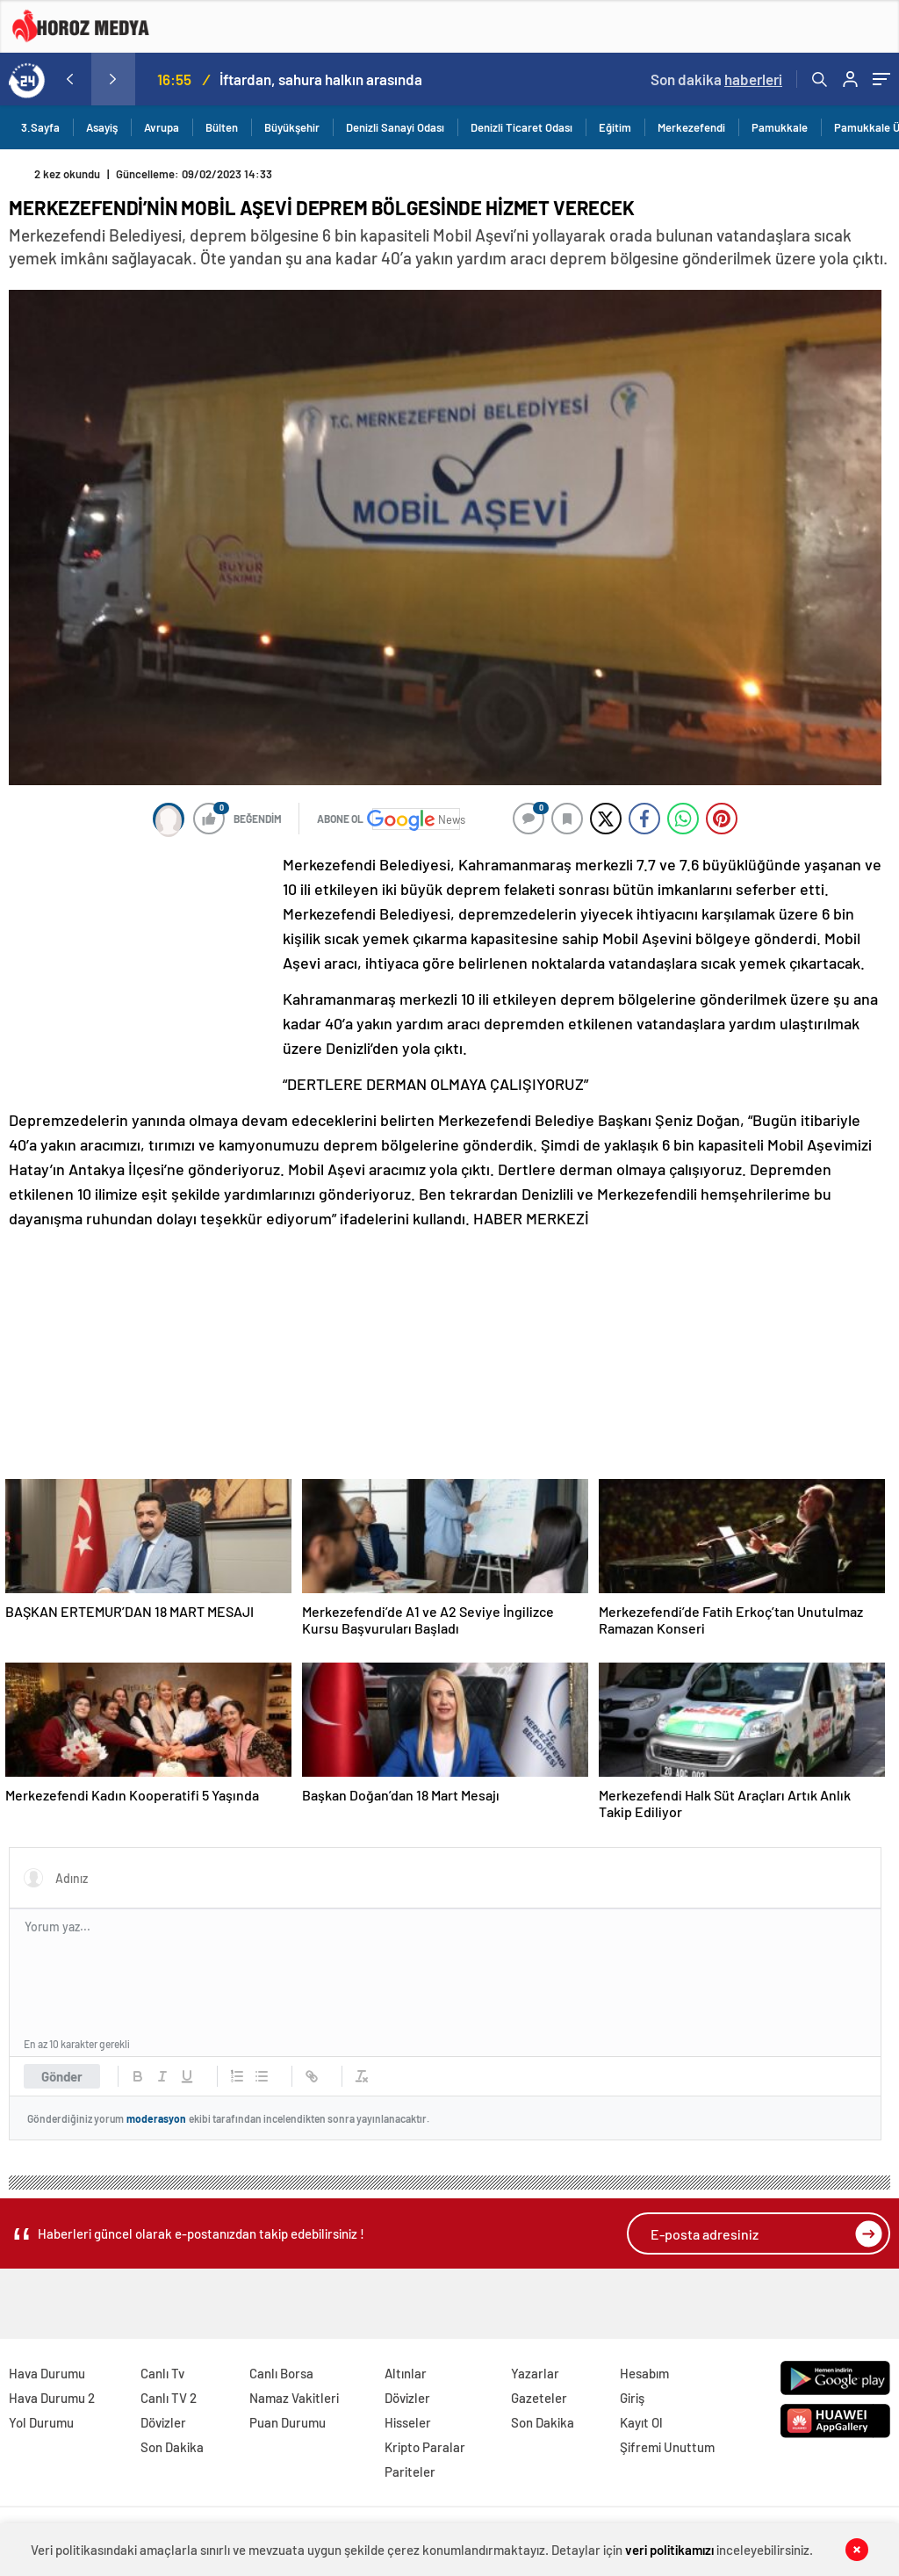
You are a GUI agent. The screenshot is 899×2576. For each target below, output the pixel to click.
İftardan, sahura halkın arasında (320, 79)
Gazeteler (539, 2398)
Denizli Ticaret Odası (521, 127)
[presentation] (69, 79)
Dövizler (163, 2422)
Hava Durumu (47, 2373)
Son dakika (716, 79)
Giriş (632, 2398)
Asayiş (102, 127)
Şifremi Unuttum (667, 2447)
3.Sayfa (40, 127)
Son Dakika (172, 2447)
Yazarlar (535, 2373)
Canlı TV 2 (168, 2398)
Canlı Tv (162, 2373)
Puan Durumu (287, 2422)
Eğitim (615, 127)
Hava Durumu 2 (52, 2398)
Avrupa (161, 127)
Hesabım (644, 2373)
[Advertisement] (140, 969)
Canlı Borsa (281, 2373)
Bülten (221, 127)
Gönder (62, 2076)
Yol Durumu (41, 2422)
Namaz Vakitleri (294, 2398)
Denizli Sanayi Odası (395, 127)
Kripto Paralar (425, 2447)
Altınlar (406, 2373)
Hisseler (408, 2422)
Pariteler (410, 2471)
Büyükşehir (292, 127)
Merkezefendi (691, 127)
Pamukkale (780, 127)
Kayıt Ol (641, 2422)
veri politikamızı (669, 2550)
